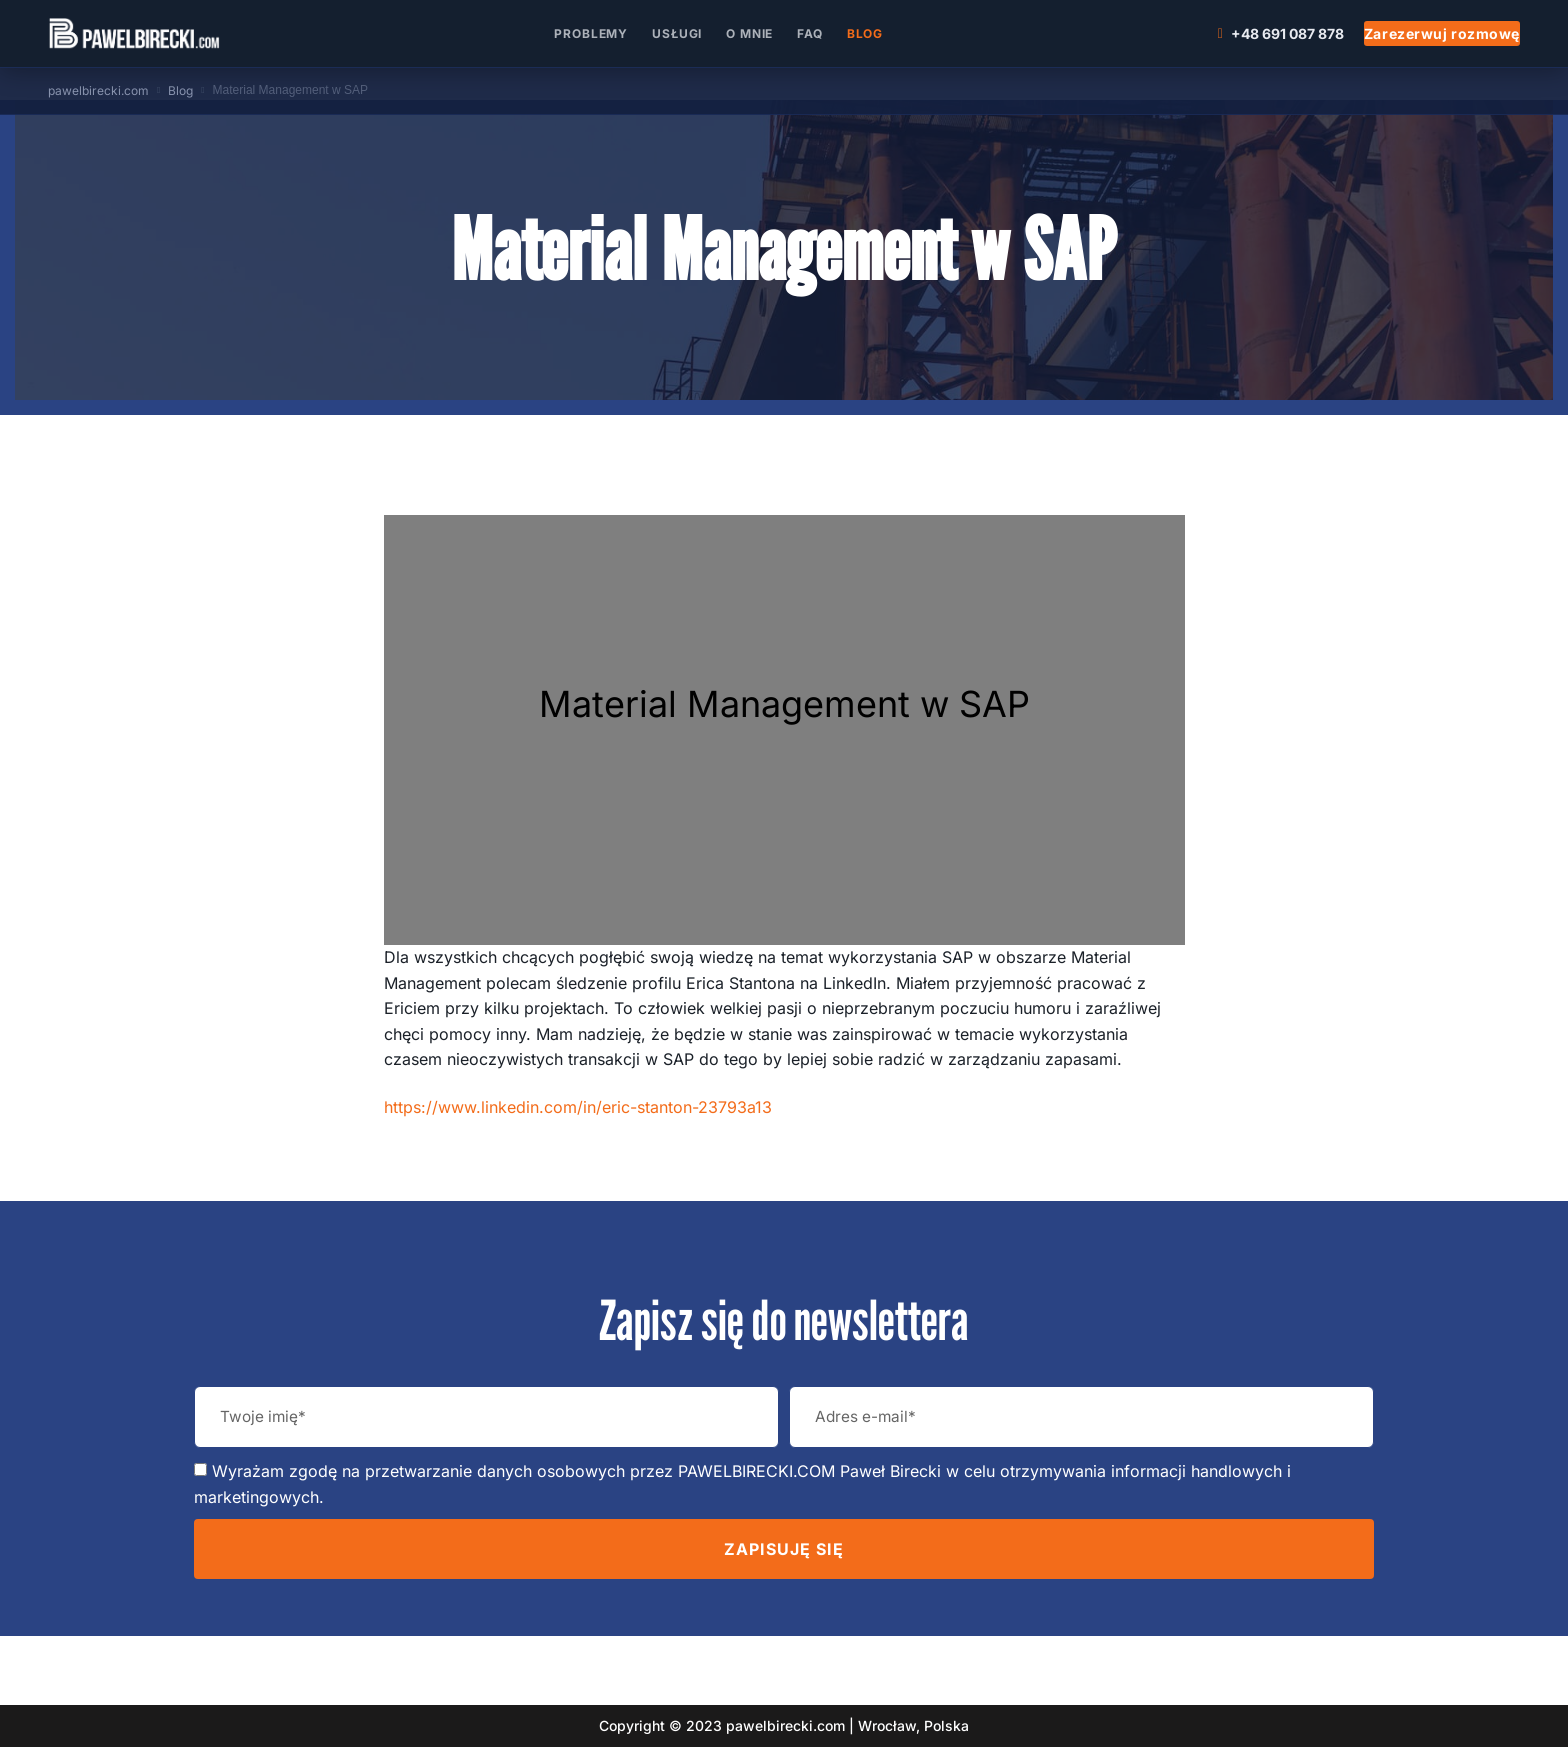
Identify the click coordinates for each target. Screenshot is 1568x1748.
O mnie (749, 33)
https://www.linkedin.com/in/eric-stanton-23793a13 (578, 1107)
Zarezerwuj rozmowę (1442, 33)
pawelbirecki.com (98, 90)
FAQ (810, 33)
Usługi (677, 33)
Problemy (591, 33)
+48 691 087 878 (1281, 33)
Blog (865, 33)
